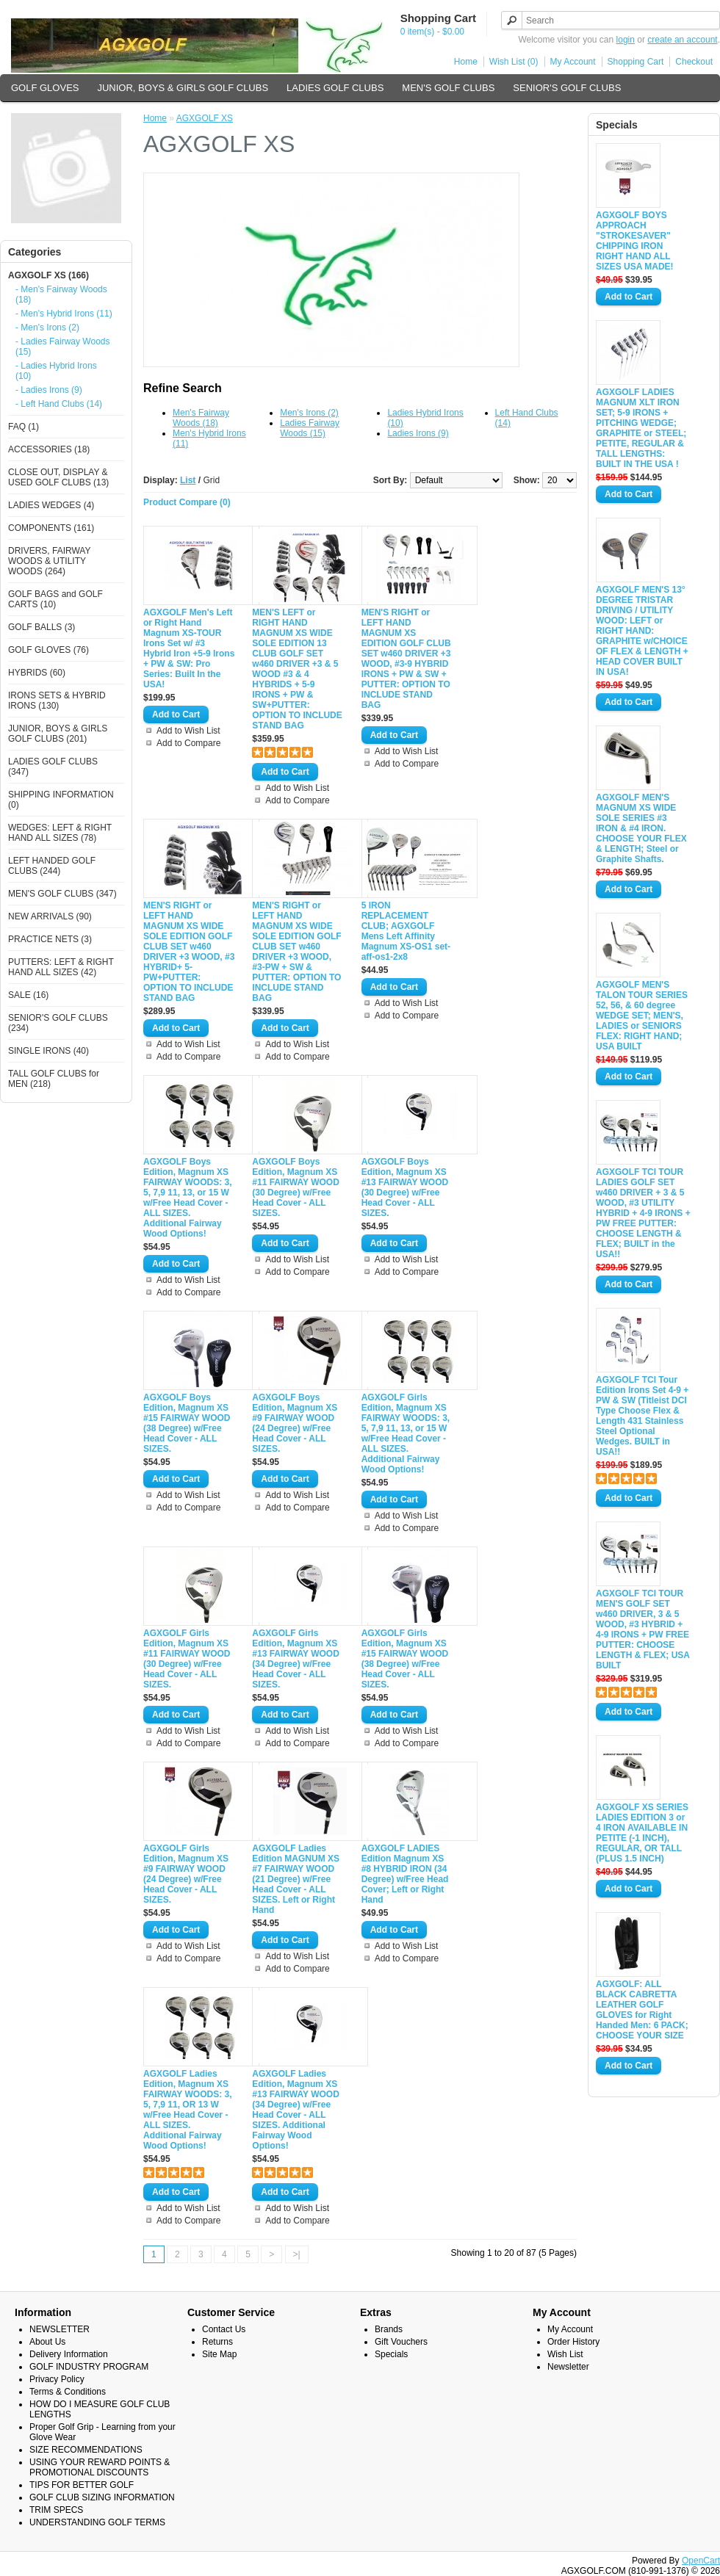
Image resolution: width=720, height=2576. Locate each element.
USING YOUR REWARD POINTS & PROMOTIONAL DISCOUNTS (99, 2467)
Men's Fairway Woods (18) (201, 418)
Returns (217, 2342)
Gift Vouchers (401, 2342)
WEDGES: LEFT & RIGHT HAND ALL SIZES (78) (60, 832)
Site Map (219, 2354)
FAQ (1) (23, 427)
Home (466, 62)
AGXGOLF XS (204, 118)
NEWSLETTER (59, 2329)
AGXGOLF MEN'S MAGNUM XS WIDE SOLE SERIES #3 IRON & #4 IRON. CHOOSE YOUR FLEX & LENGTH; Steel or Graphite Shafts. (641, 828)
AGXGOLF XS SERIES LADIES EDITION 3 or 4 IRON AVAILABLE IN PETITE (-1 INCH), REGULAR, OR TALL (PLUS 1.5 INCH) (642, 1833)
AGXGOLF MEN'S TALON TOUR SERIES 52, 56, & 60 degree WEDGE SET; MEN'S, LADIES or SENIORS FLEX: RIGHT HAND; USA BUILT (642, 1016)
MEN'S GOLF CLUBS (448, 87)
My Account (573, 62)
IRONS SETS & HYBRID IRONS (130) (57, 700)
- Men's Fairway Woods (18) (61, 294)
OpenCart (701, 2560)
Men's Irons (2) (309, 413)
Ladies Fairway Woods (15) (309, 428)
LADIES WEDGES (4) (51, 505)
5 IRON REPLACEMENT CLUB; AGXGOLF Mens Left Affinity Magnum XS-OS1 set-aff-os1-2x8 (405, 931)
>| (296, 2254)
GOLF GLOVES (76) (48, 650)
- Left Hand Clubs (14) (58, 404)
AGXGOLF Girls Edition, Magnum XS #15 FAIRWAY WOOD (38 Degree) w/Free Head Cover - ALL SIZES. (404, 1659)
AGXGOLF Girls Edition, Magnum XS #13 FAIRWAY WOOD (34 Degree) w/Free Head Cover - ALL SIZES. (295, 1659)
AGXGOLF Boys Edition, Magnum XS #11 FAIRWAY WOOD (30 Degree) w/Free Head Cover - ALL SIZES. (295, 1187)
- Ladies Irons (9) (48, 390)
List (187, 480)
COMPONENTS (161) (51, 528)
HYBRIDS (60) (36, 672)
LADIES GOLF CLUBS (335, 87)
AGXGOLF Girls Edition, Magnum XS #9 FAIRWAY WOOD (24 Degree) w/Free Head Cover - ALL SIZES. (185, 1874)
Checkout (694, 62)
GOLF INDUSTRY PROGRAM (88, 2367)
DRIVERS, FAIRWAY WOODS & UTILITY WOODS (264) (49, 561)
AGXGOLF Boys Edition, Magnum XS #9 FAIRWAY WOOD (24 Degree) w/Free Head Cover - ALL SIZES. (294, 1423)
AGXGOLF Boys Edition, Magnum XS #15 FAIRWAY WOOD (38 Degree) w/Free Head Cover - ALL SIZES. (186, 1423)
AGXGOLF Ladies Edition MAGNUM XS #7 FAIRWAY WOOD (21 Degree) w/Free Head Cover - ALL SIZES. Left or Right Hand (295, 1879)
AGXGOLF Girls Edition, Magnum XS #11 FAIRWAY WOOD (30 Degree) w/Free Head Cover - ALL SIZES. (186, 1659)
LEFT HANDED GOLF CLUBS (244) (52, 865)
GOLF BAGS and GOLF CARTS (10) (55, 599)
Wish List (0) (514, 62)
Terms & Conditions (67, 2392)
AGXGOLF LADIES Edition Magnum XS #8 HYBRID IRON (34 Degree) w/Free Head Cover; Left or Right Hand (405, 1874)
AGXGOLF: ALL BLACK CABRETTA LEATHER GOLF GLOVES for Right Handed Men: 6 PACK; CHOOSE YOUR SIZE (642, 2010)
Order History (573, 2342)
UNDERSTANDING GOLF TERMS (97, 2522)
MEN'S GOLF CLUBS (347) (62, 894)
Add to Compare (188, 743)
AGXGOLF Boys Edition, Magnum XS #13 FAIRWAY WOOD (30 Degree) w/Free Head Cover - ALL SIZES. (404, 1187)
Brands (389, 2329)
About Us (47, 2342)
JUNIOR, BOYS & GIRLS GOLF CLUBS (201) (57, 733)
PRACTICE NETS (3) (50, 939)
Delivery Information (68, 2354)
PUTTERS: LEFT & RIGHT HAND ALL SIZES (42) (61, 967)
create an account (682, 40)
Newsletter (568, 2367)
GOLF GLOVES (45, 87)
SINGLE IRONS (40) (48, 1051)
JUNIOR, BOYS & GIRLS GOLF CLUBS (182, 87)
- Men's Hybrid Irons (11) (63, 313)
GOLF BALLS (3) (41, 627)
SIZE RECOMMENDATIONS (86, 2450)
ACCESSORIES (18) (49, 449)
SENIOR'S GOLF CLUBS (567, 87)
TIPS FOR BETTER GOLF (81, 2485)
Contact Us (223, 2329)
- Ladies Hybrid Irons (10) (56, 371)
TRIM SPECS (56, 2510)
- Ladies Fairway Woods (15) (62, 346)
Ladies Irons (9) (417, 433)
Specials (391, 2354)
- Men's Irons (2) (47, 327)
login (625, 40)
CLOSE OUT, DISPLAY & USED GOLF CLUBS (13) (58, 477)
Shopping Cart (636, 62)
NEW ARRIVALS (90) (50, 916)
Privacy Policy (56, 2379)
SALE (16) (28, 995)
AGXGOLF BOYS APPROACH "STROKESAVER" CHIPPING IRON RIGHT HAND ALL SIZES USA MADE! (635, 241)
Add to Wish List (188, 731)
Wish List (565, 2354)
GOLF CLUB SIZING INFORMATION (102, 2497)
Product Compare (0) (187, 502)
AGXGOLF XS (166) (48, 275)
